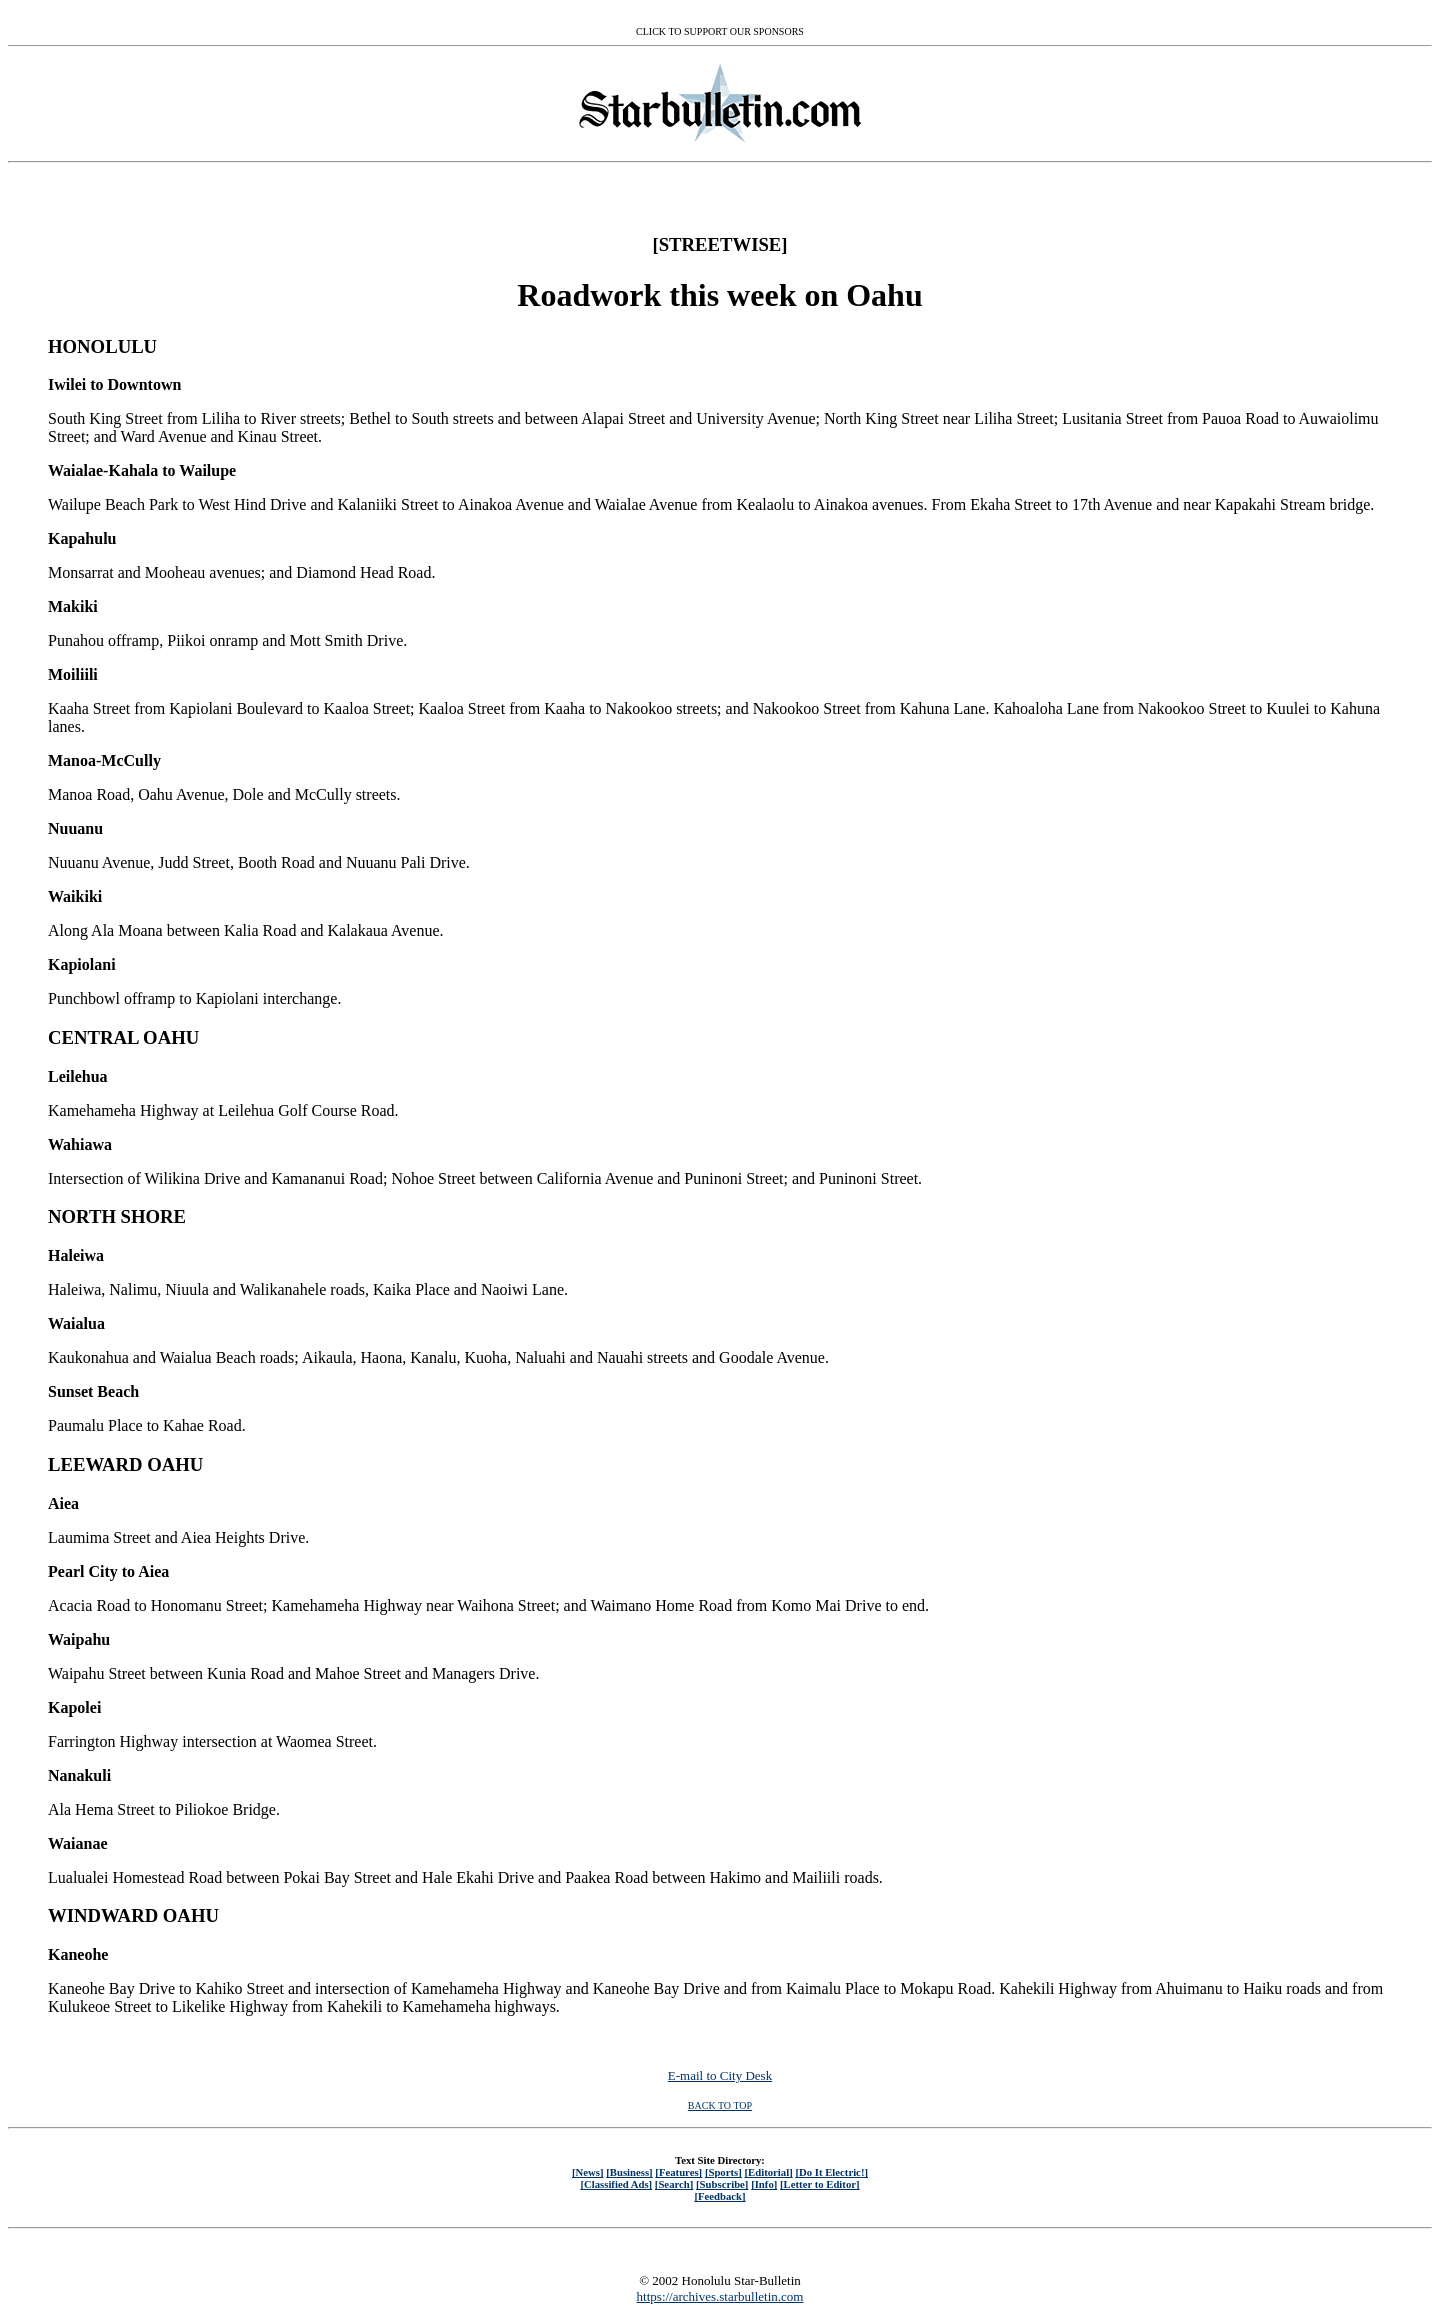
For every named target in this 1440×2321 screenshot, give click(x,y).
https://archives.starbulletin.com (720, 2296)
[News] (588, 2172)
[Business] (629, 2172)
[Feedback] (719, 2196)
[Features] (678, 2172)
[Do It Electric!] (831, 2172)
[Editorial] (768, 2172)
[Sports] (723, 2172)
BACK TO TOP (720, 2105)
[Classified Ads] (616, 2184)
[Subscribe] (722, 2184)
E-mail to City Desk (720, 2075)
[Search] (674, 2184)
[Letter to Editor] (820, 2184)
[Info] (764, 2184)
